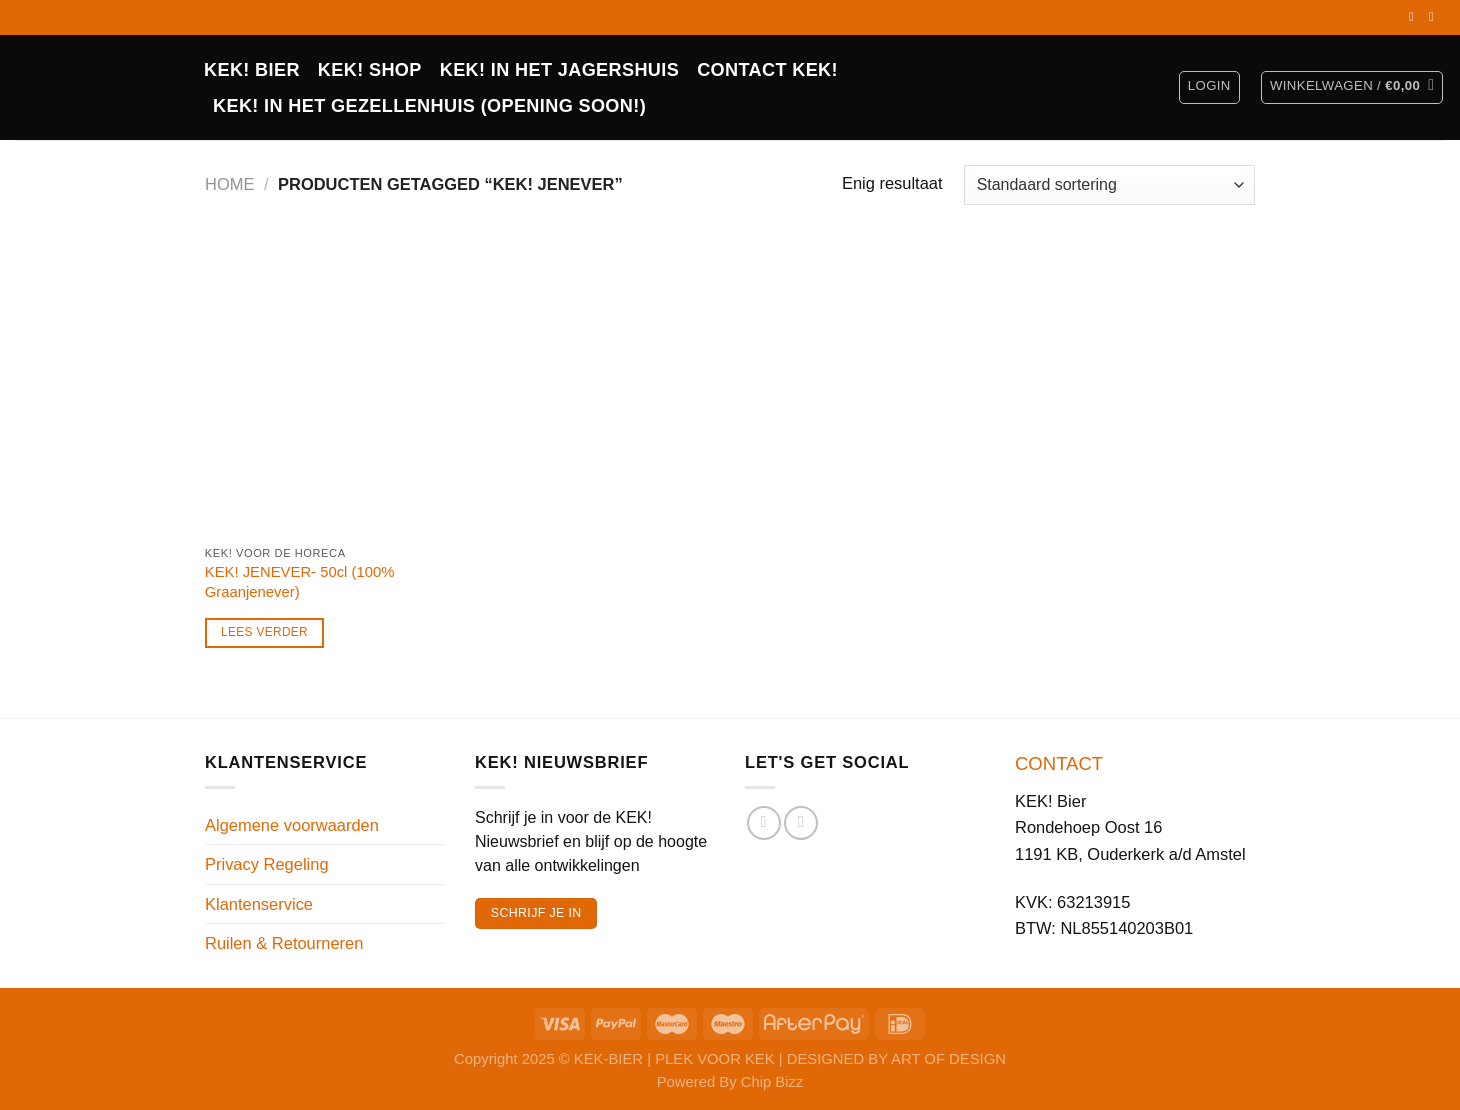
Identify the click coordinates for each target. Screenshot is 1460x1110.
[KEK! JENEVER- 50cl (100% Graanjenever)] (328, 388)
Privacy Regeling (267, 864)
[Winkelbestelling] (1109, 185)
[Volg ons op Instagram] (1435, 17)
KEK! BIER (252, 70)
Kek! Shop (370, 70)
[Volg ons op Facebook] (1415, 17)
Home (229, 184)
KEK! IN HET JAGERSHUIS (559, 70)
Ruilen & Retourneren (284, 943)
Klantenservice (259, 904)
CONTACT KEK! (767, 70)
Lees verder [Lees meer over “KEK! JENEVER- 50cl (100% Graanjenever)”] (264, 632)
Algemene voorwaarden (292, 825)
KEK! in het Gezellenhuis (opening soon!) (429, 106)
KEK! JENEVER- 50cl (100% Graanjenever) (300, 581)
